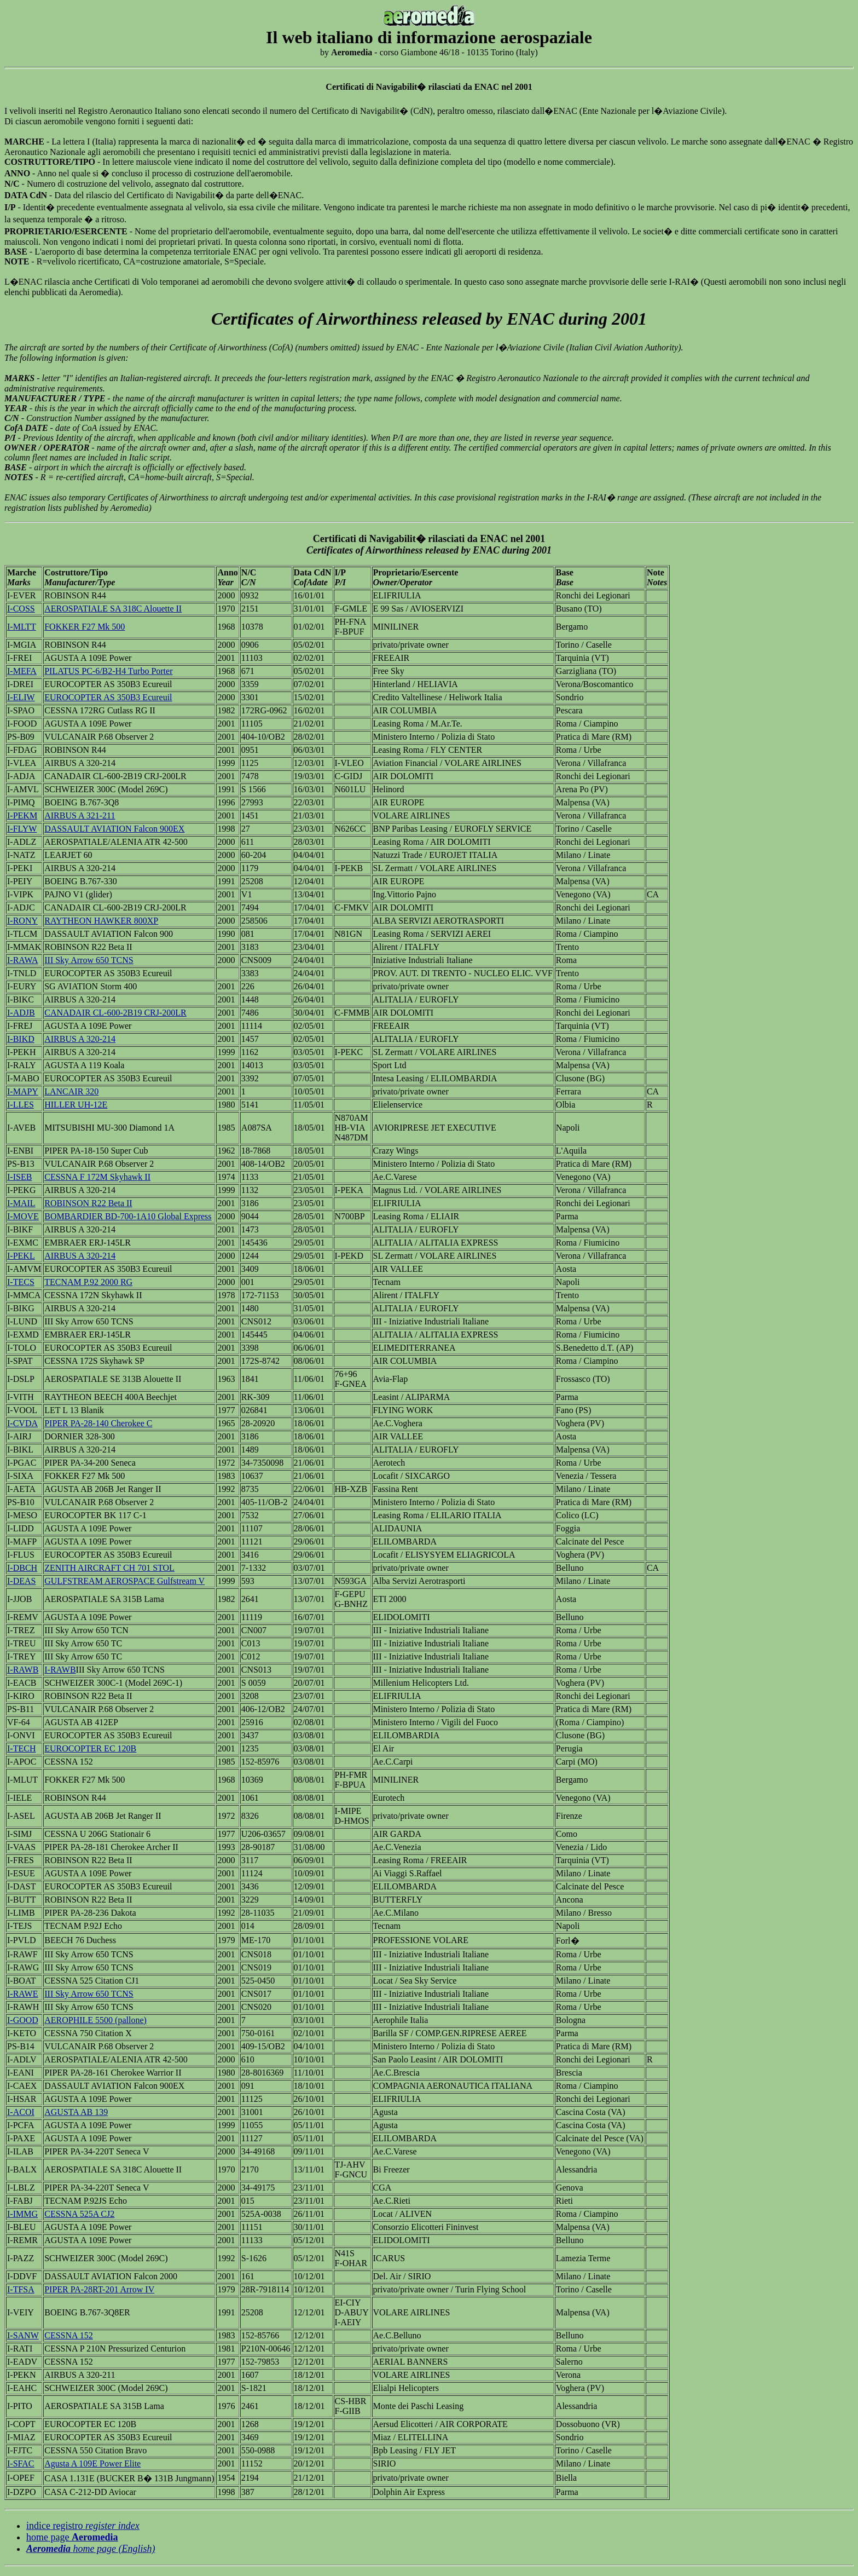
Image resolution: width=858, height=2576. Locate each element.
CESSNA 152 (68, 2335)
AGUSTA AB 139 (76, 2112)
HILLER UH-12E (75, 1104)
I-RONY (22, 920)
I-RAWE (22, 1993)
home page (72, 2537)
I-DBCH (22, 1567)
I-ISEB (19, 1177)
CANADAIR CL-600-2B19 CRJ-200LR (115, 1012)
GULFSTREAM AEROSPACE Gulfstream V (124, 1581)
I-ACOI (20, 2112)
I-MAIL (21, 1203)
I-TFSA (20, 2289)
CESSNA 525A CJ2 (79, 2213)
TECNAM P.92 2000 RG (88, 1282)
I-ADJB (21, 1012)
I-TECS (20, 1282)
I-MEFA (22, 671)
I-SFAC (20, 2463)
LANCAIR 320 (71, 1091)
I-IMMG (22, 2213)
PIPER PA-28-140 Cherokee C (98, 1423)
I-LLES (20, 1104)
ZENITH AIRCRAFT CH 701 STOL (109, 1567)
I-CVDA (22, 1423)
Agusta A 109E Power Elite (92, 2463)
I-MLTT (21, 626)
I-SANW (23, 2335)
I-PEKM (22, 815)
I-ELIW (21, 697)
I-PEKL (21, 1255)
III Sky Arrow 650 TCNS (88, 960)
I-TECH (21, 1748)
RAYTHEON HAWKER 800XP (101, 920)
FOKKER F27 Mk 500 (84, 626)
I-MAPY (22, 1091)
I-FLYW (22, 828)
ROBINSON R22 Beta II (88, 1203)
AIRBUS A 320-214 (79, 1039)
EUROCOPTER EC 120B (90, 1748)
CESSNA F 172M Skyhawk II (97, 1177)
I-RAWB (22, 1669)
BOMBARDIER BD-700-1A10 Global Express (127, 1216)
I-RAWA (22, 960)
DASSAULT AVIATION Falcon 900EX (114, 828)
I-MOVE (23, 1216)
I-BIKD (20, 1039)
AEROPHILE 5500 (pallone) (95, 2020)
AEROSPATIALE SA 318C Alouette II (113, 608)
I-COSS (21, 608)
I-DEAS (21, 1581)
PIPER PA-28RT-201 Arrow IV (99, 2289)
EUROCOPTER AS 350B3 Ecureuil (108, 697)
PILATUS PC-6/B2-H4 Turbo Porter (108, 671)
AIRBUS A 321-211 (79, 815)
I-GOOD (22, 2020)
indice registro (83, 2525)
